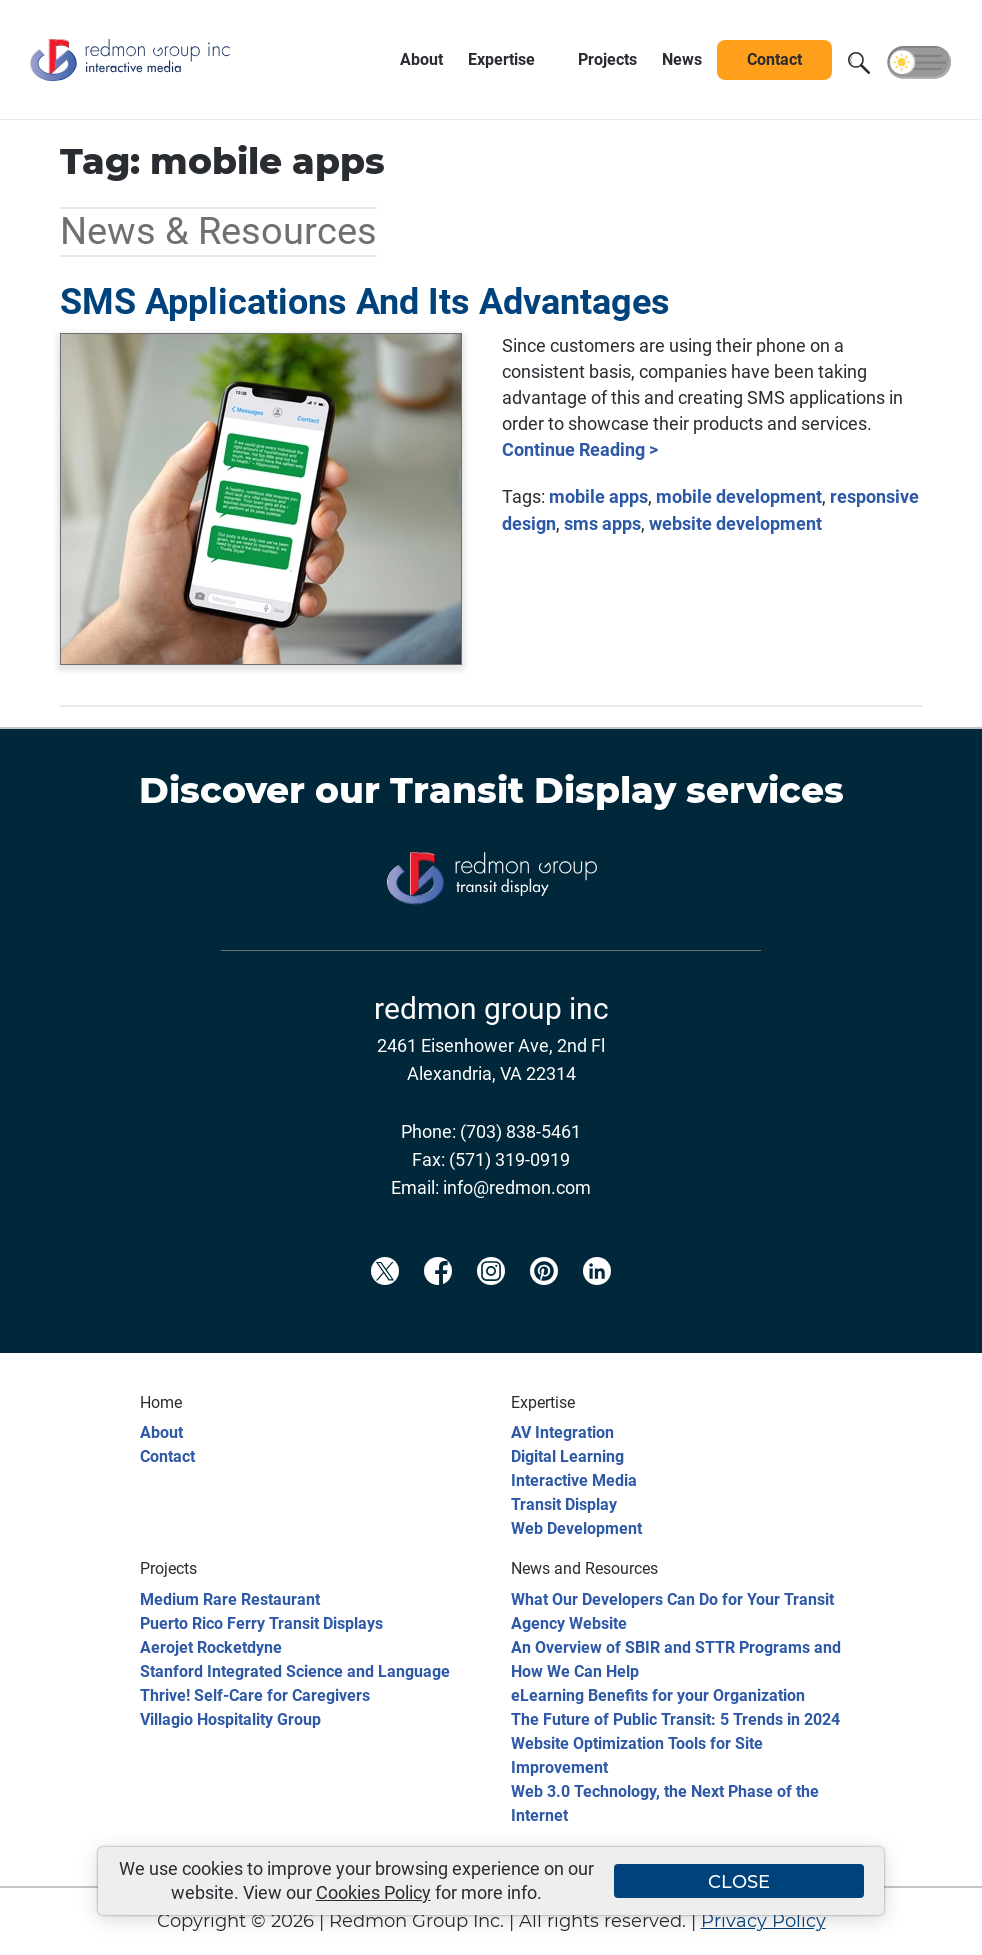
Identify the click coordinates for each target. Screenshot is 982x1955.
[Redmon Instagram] (491, 1304)
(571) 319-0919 (509, 1159)
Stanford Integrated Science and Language (295, 1671)
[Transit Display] (491, 936)
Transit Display (533, 790)
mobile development (739, 496)
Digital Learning (567, 1456)
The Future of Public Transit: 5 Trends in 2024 (675, 1719)
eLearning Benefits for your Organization (658, 1695)
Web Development (576, 1528)
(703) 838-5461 (520, 1131)
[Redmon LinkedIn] (597, 1304)
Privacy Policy (763, 1921)
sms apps (602, 523)
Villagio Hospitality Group (230, 1719)
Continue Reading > (580, 449)
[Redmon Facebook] (438, 1304)
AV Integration (562, 1432)
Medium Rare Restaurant (230, 1599)
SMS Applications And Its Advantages (365, 302)
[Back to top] (932, 1927)
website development (735, 523)
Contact (167, 1456)
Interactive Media (574, 1480)
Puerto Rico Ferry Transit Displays (261, 1623)
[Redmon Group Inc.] (130, 84)
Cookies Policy (373, 1892)
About (161, 1432)
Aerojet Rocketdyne (211, 1647)
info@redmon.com (517, 1187)
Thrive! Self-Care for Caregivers (255, 1695)
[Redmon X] (385, 1304)
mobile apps (598, 496)
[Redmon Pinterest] (544, 1304)
